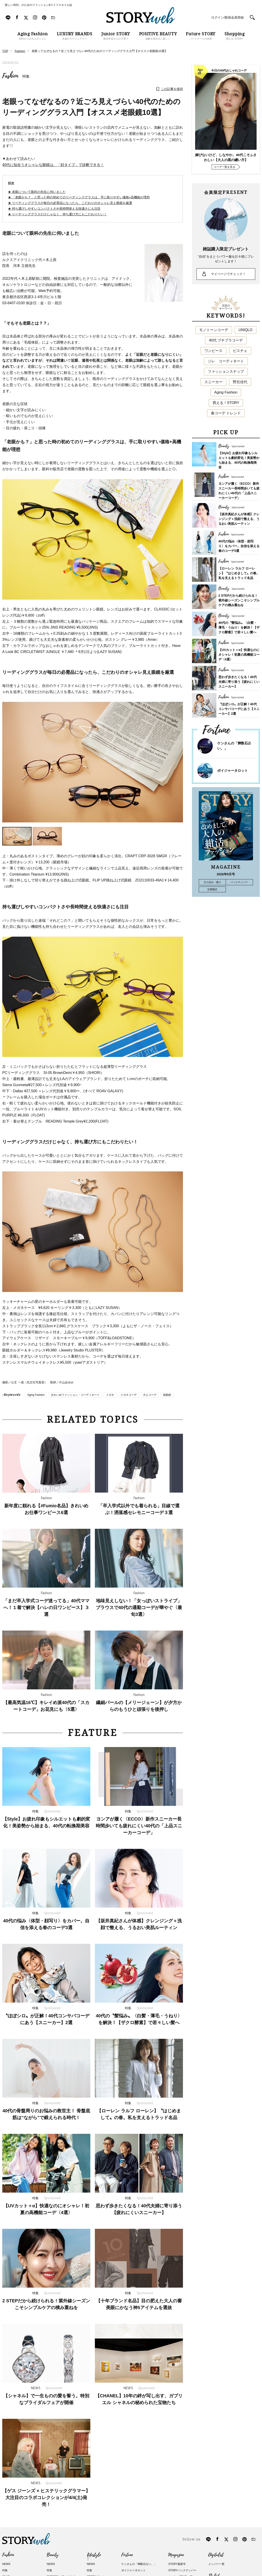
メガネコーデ (128, 1394)
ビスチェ (240, 351)
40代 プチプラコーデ (226, 340)
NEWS (6, 2564)
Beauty (52, 2555)
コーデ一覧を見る (224, 167)
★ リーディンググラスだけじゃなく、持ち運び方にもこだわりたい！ (57, 214)
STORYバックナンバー (182, 2570)
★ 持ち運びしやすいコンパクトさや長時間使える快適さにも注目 (54, 208)
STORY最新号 (177, 2564)
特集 (26, 76)
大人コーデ (150, 1394)
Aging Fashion (35, 1394)
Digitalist (215, 2555)
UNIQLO (245, 330)
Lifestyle (94, 2555)
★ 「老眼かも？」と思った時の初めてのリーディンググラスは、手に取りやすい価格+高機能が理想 (79, 197)
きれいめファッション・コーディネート (75, 1394)
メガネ (110, 1394)
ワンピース (213, 351)
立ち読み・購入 (212, 882)
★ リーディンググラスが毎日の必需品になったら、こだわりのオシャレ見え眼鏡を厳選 (70, 203)
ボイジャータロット (232, 770)
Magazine (176, 2555)
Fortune (127, 2555)
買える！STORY (226, 403)
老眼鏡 (167, 1394)
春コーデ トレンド (226, 413)
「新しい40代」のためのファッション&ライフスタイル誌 (37, 5)
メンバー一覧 (216, 2564)
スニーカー (213, 382)
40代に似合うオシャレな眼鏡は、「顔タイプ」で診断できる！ (53, 165)
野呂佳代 (240, 382)
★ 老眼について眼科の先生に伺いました (37, 192)
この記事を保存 (172, 89)
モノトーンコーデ (213, 330)
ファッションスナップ (226, 371)
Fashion (10, 76)
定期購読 (212, 889)
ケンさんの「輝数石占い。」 (139, 2564)
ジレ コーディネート (226, 361)
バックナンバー (239, 882)
